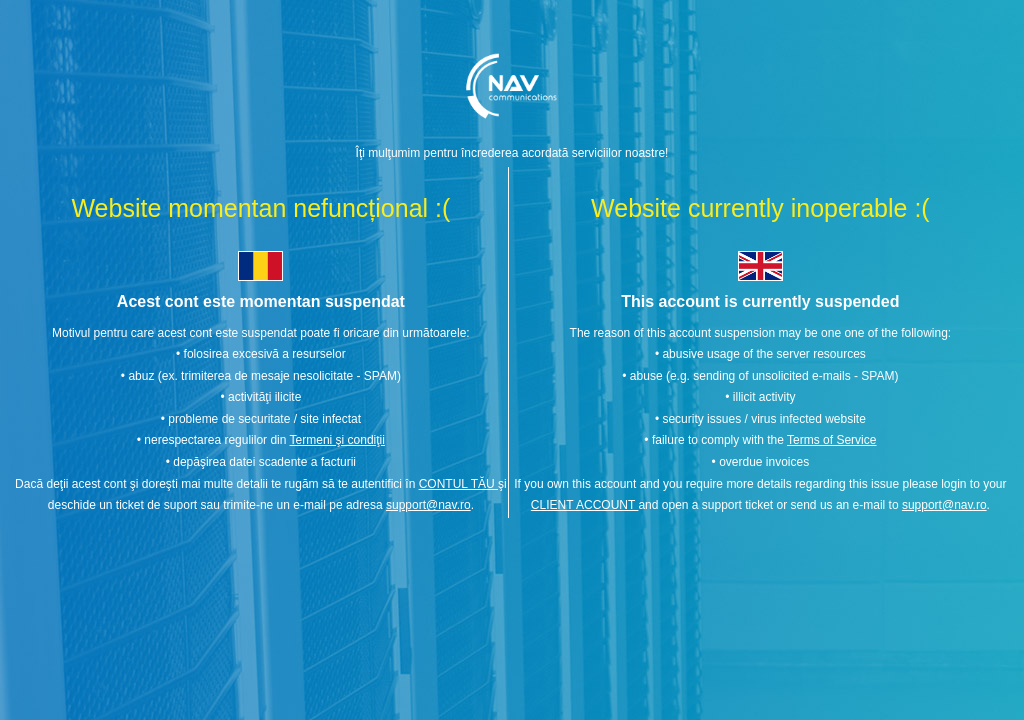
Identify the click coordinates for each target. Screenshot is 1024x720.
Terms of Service (831, 440)
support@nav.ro (428, 505)
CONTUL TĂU (458, 484)
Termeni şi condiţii (337, 440)
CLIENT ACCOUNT (585, 505)
